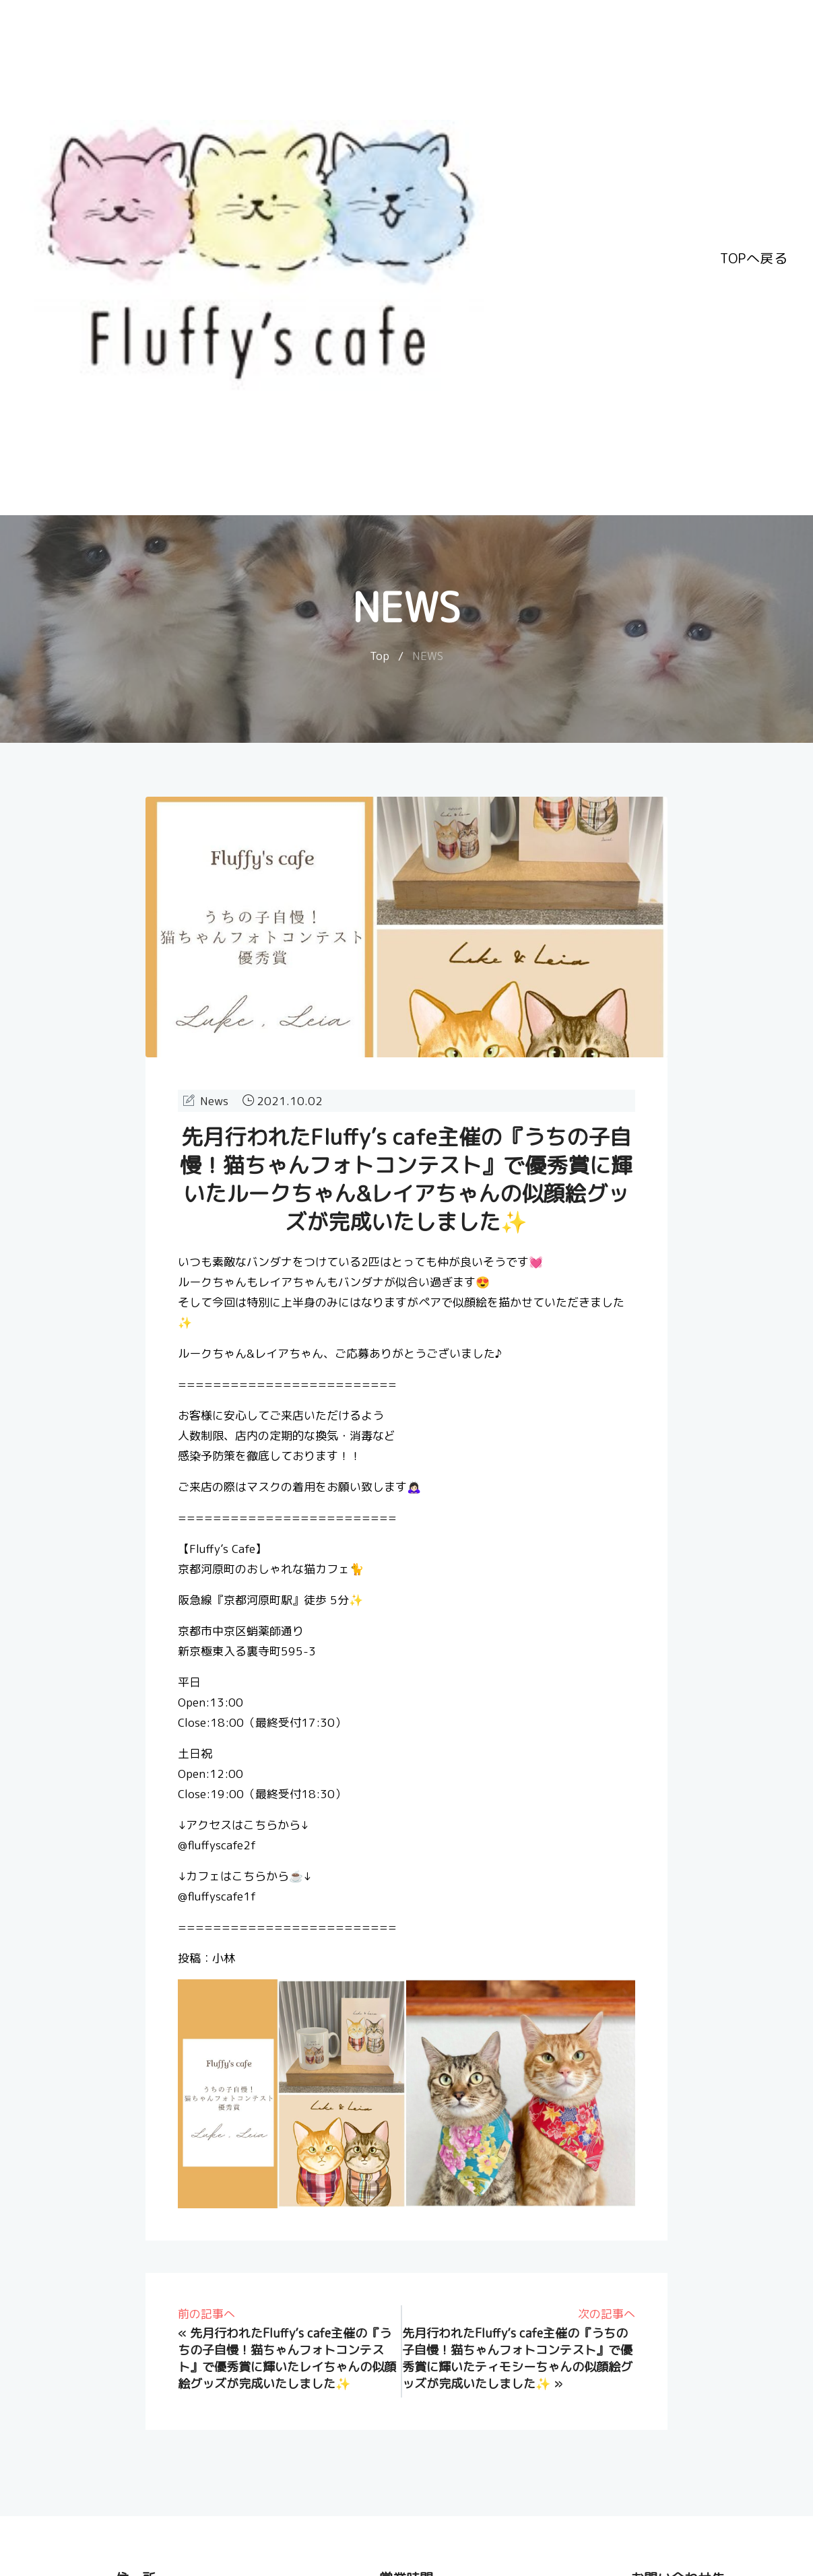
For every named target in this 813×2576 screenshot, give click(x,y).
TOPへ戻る (753, 258)
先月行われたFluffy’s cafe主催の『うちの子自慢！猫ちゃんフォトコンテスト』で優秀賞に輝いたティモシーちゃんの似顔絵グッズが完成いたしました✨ (517, 2358)
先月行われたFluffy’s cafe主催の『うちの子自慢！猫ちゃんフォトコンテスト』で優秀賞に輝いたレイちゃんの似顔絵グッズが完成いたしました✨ (287, 2358)
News (214, 1101)
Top (379, 655)
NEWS (427, 655)
